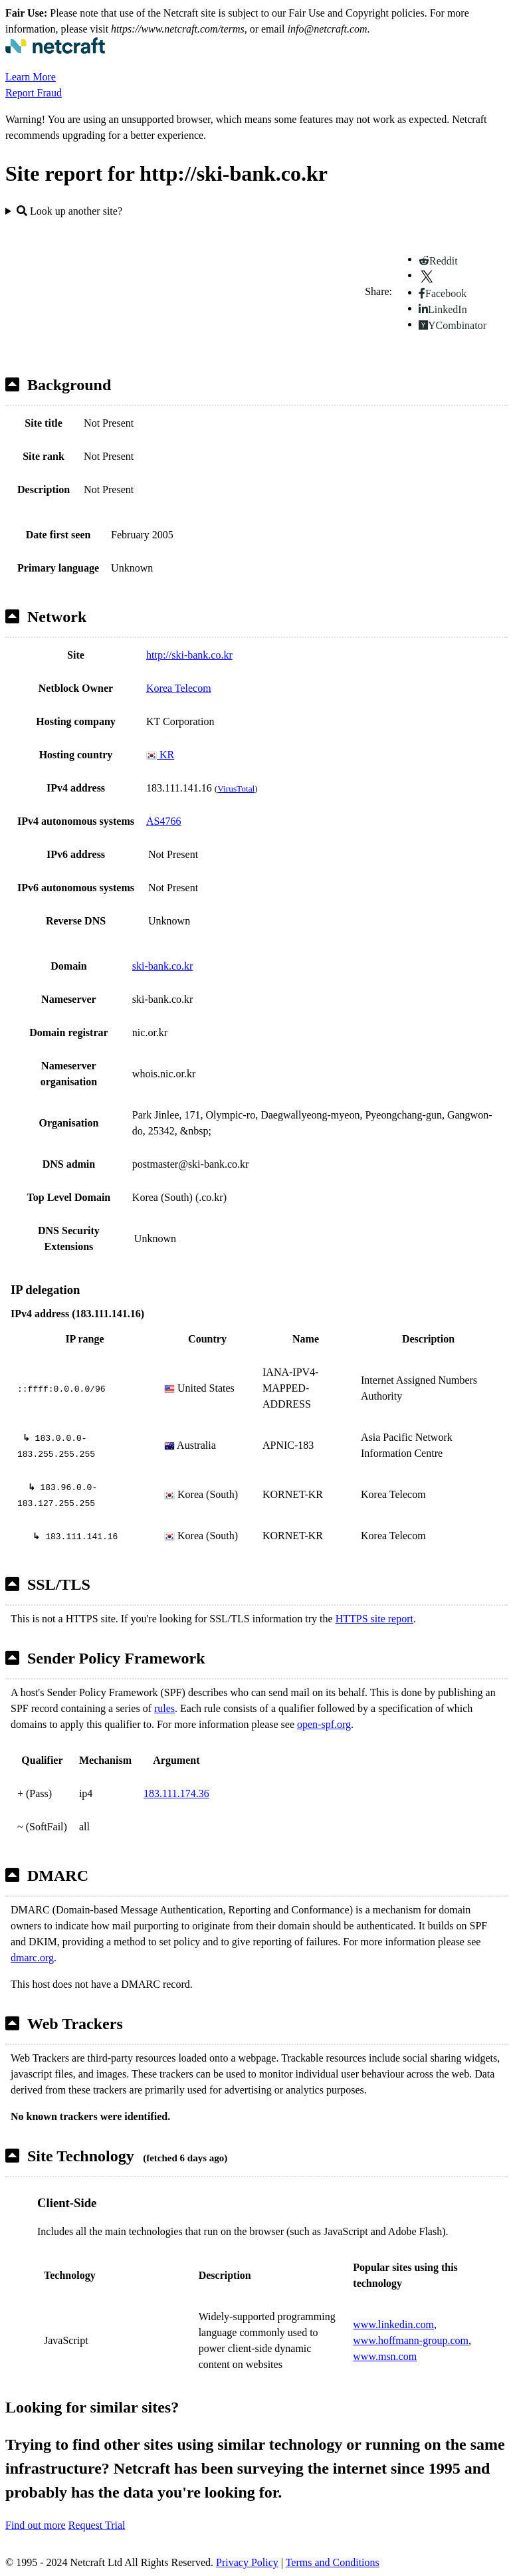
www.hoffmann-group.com (410, 2340)
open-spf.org (324, 1724)
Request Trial (97, 2525)
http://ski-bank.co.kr (189, 655)
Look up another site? (69, 211)
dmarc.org (32, 1957)
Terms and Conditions (332, 2562)
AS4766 (163, 821)
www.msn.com (385, 2356)
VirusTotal (236, 789)
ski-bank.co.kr (162, 966)
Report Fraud (33, 92)
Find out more (35, 2525)
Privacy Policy (247, 2562)
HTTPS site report (374, 1618)
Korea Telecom (178, 688)
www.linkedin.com (393, 2324)
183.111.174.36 (176, 1793)
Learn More (30, 76)
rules (164, 1708)
